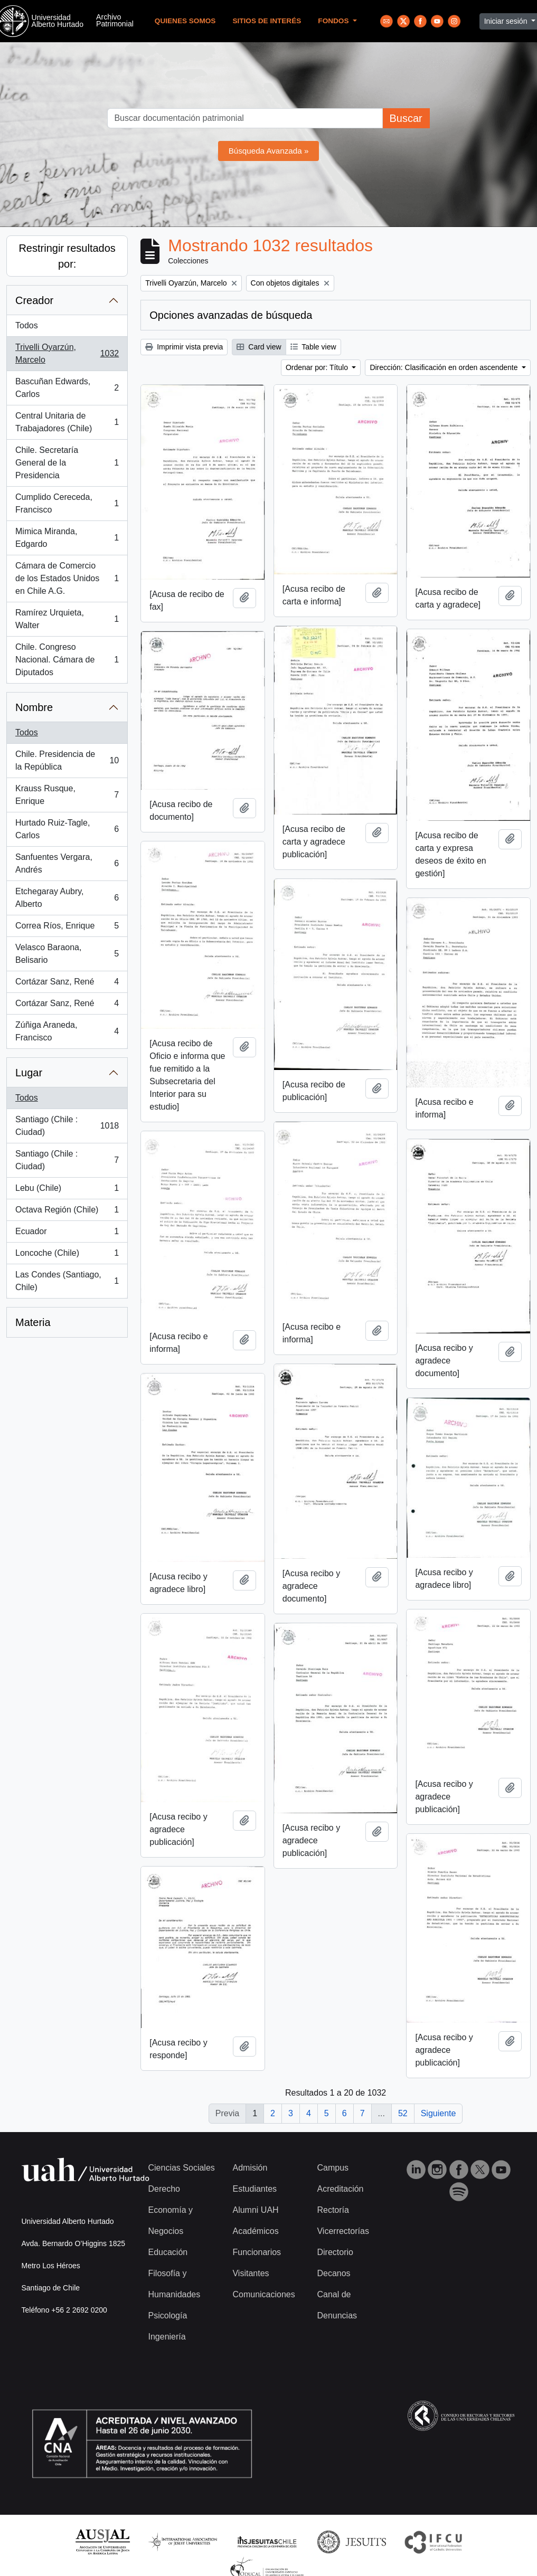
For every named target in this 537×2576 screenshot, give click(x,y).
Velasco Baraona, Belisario (67, 953)
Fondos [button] (334, 21)
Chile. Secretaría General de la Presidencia (67, 463)
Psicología (167, 2315)
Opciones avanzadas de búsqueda (230, 315)
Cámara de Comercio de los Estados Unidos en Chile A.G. (67, 578)
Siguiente (438, 2113)
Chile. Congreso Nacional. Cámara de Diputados (67, 659)
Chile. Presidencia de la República (67, 760)
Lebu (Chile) (67, 1190)
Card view (259, 347)
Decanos (333, 2273)
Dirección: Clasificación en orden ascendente (445, 367)
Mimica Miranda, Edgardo (67, 537)
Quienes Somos (185, 21)
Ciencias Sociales (181, 2167)
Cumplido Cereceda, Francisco (67, 503)
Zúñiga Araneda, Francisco (67, 1031)
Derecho (164, 2188)
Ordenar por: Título (318, 367)
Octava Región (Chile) (67, 1212)
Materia (33, 1322)
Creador (34, 300)
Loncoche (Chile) (67, 1255)
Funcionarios (256, 2252)
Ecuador (67, 1233)
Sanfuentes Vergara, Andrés (67, 863)
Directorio (335, 2252)
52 (403, 2113)
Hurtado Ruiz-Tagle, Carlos (67, 829)
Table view (313, 347)
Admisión (249, 2167)
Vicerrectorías (343, 2231)
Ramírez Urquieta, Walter (67, 619)
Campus (332, 2167)
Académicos (255, 2231)
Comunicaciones (263, 2294)
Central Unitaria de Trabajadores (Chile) (67, 422)
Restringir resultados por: (66, 256)
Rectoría (332, 2209)
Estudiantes (254, 2188)
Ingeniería (167, 2336)
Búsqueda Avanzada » (269, 150)
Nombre (34, 707)
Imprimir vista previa (184, 347)
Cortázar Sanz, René (67, 984)
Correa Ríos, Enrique (67, 928)
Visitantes (250, 2273)
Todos (26, 325)
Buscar (405, 118)
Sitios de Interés (266, 21)
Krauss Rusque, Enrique (67, 795)
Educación (168, 2252)
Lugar (28, 1072)
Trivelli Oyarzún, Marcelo (67, 353)
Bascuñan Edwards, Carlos (67, 388)
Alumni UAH (255, 2209)
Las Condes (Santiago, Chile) (67, 1281)
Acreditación (340, 2188)
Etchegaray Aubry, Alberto (67, 897)
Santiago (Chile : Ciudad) (67, 1126)
